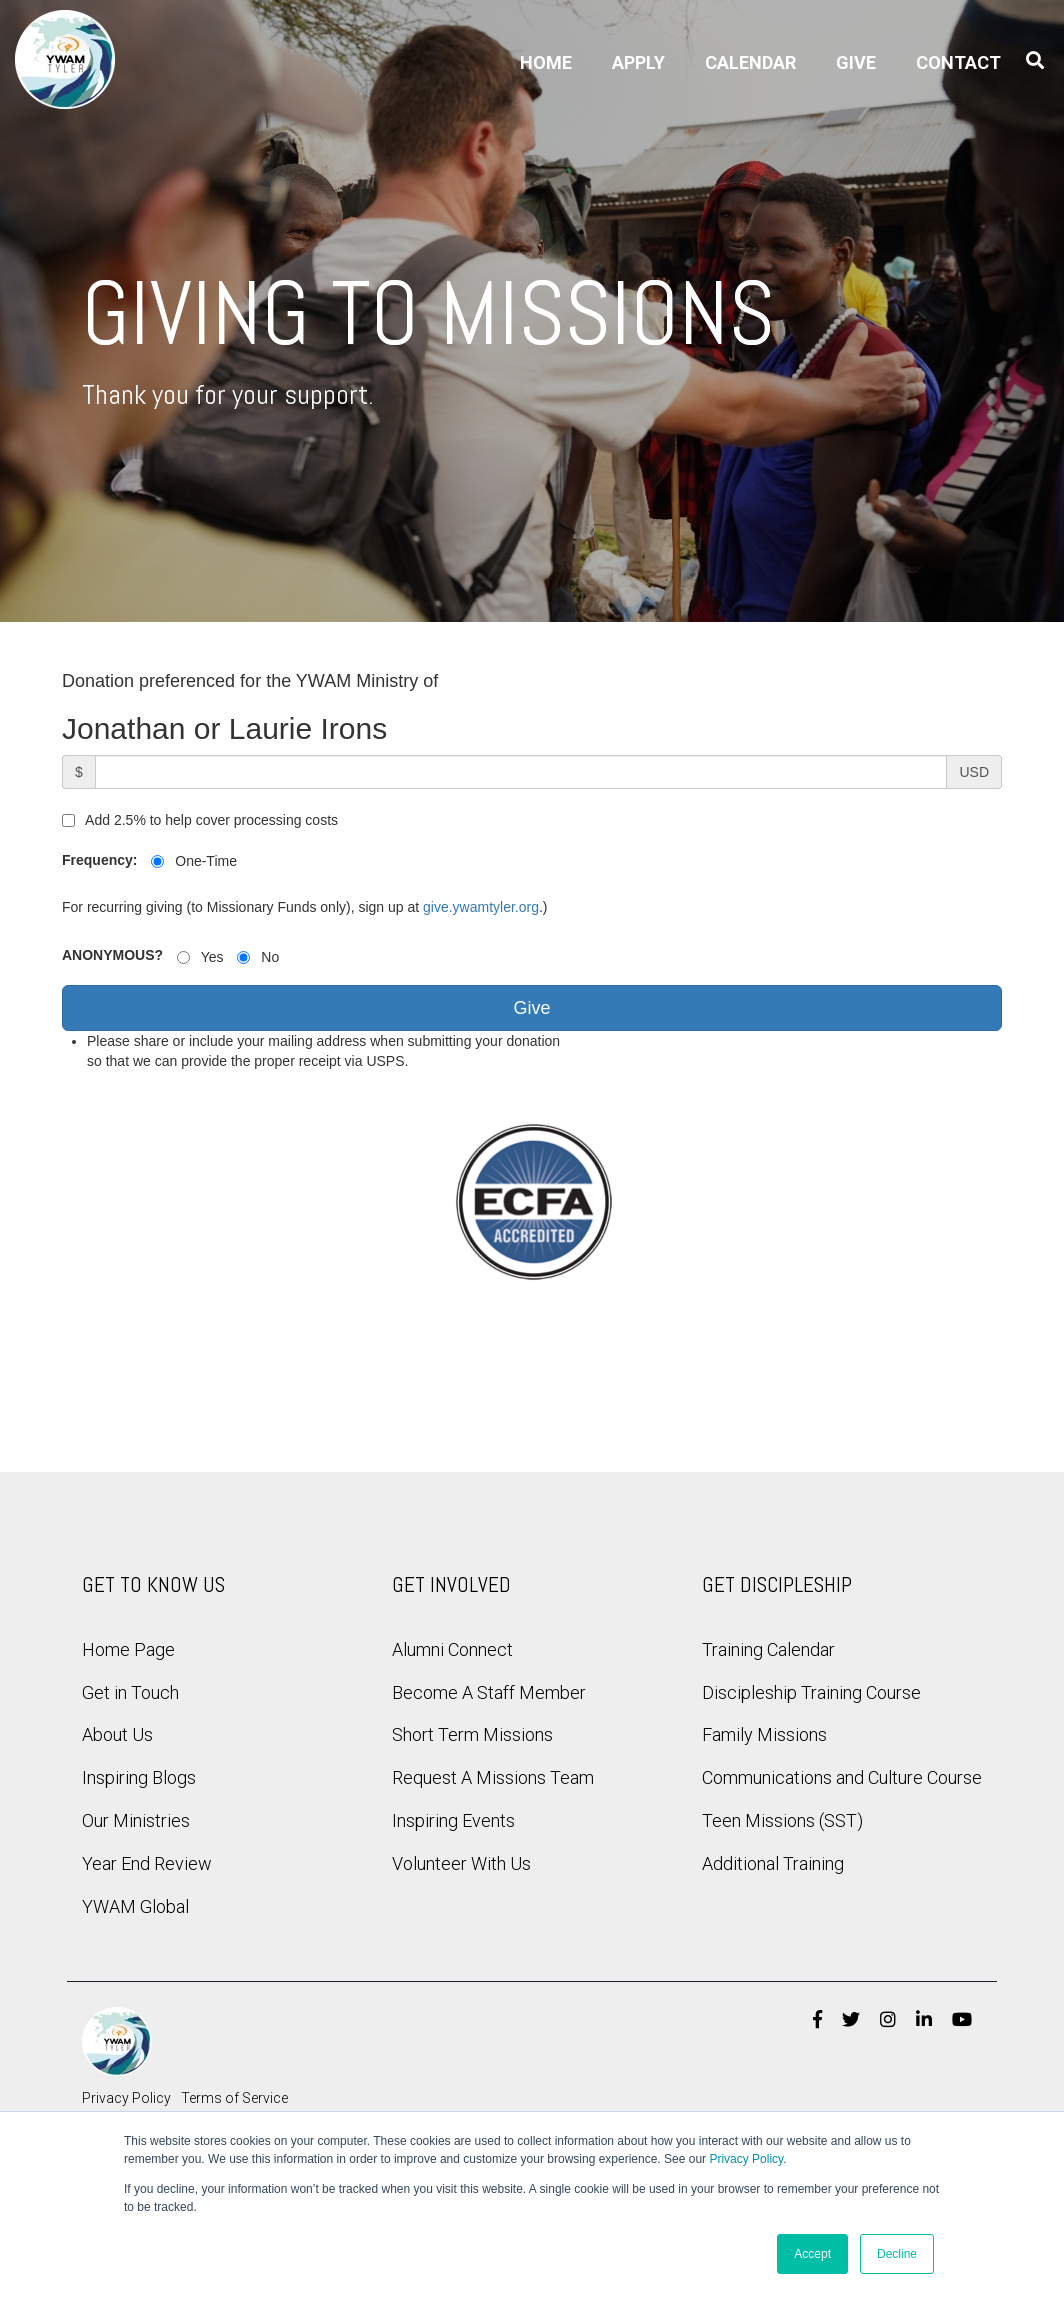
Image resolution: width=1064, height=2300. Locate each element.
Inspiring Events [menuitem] (453, 1820)
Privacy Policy (746, 2159)
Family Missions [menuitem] (764, 1734)
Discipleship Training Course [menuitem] (811, 1692)
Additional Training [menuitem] (773, 1863)
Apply (638, 62)
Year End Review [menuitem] (147, 1863)
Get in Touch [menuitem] (130, 1692)
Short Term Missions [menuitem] (472, 1734)
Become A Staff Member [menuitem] (489, 1692)
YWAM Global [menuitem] (137, 1906)
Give (856, 62)
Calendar (750, 62)
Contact (958, 62)
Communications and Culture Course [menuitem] (842, 1777)
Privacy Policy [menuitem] (126, 2098)
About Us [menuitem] (117, 1734)
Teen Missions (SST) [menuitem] (782, 1820)
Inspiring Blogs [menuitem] (139, 1777)
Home (546, 62)
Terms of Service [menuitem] (234, 2098)
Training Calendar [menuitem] (768, 1649)
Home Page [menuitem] (128, 1649)
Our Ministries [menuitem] (136, 1820)
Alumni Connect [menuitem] (452, 1649)
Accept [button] (812, 2254)
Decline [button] (897, 2254)
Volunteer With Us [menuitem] (461, 1863)
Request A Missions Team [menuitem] (493, 1777)
